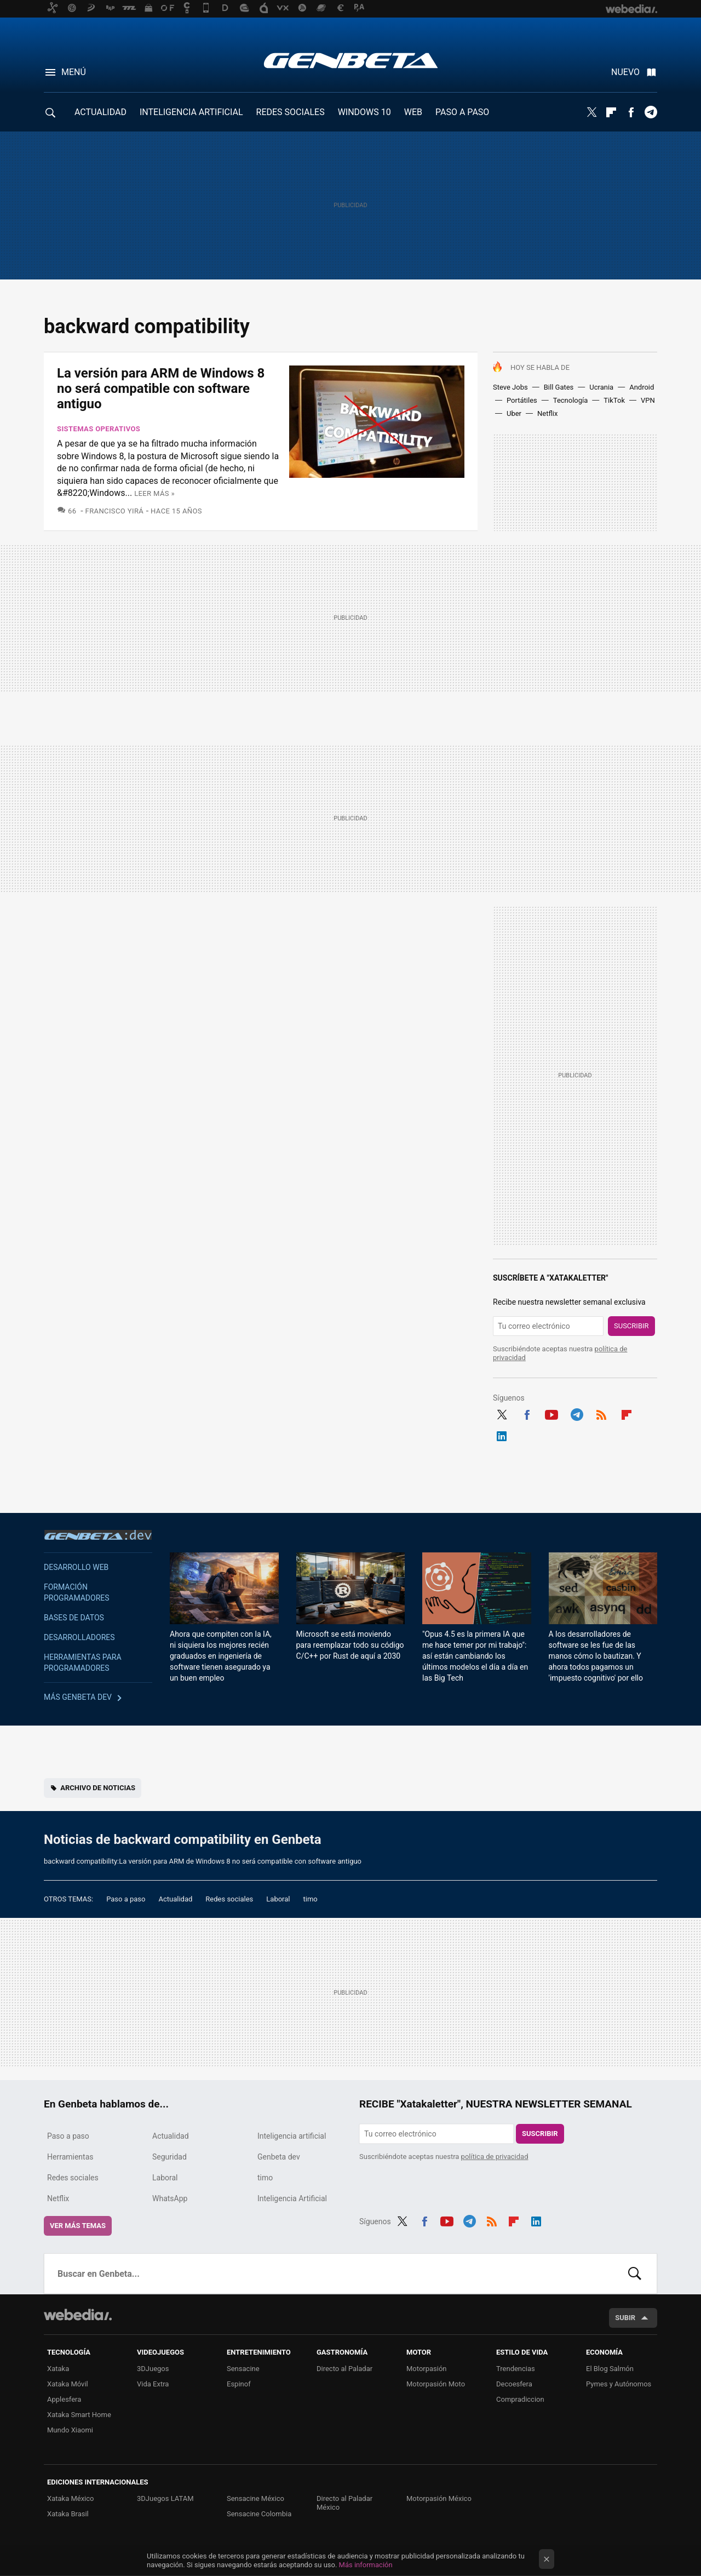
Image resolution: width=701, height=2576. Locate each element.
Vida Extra (153, 2384)
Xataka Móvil (67, 2384)
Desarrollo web (76, 1567)
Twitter (591, 112)
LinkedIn (501, 1434)
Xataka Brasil (68, 2514)
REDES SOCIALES (290, 112)
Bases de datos (74, 1617)
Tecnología (570, 400)
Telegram (650, 112)
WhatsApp (169, 2198)
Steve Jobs (510, 387)
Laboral (278, 1899)
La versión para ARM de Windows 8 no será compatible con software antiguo (161, 388)
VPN (648, 400)
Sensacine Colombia (259, 2514)
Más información (366, 2565)
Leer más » (154, 493)
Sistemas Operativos (98, 429)
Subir (625, 2318)
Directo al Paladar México (344, 2502)
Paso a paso (125, 1899)
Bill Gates (559, 387)
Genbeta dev (98, 1535)
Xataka (58, 2368)
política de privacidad (494, 2156)
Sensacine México (255, 2498)
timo (310, 1899)
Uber (514, 413)
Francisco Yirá (114, 511)
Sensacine (243, 2368)
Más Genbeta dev (78, 1697)
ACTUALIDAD (100, 112)
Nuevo (625, 72)
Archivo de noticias (97, 1788)
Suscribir (631, 1326)
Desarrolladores (79, 1637)
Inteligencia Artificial (292, 2198)
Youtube (551, 1413)
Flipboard (611, 112)
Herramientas (70, 2156)
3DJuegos (153, 2368)
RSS (601, 1413)
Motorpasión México (439, 2498)
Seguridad (169, 2156)
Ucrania (601, 387)
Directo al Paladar (344, 2368)
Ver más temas (78, 2225)
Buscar (635, 2273)
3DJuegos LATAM (165, 2498)
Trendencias (515, 2368)
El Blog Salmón (610, 2368)
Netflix (547, 413)
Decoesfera (514, 2384)
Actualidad (175, 1899)
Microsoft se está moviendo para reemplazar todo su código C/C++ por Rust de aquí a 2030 (350, 1645)
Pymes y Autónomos (618, 2384)
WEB (413, 112)
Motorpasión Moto (435, 2384)
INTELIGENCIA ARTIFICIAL (191, 112)
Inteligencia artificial (291, 2136)
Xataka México (70, 2498)
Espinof (239, 2384)
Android (641, 387)
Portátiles (522, 400)
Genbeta (351, 60)
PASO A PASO (462, 112)
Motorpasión (426, 2368)
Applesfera (64, 2399)
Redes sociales (229, 1899)
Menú (73, 72)
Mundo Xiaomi (70, 2430)
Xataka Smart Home (79, 2415)
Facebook (630, 112)
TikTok (614, 400)
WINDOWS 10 (364, 112)
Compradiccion (520, 2399)
